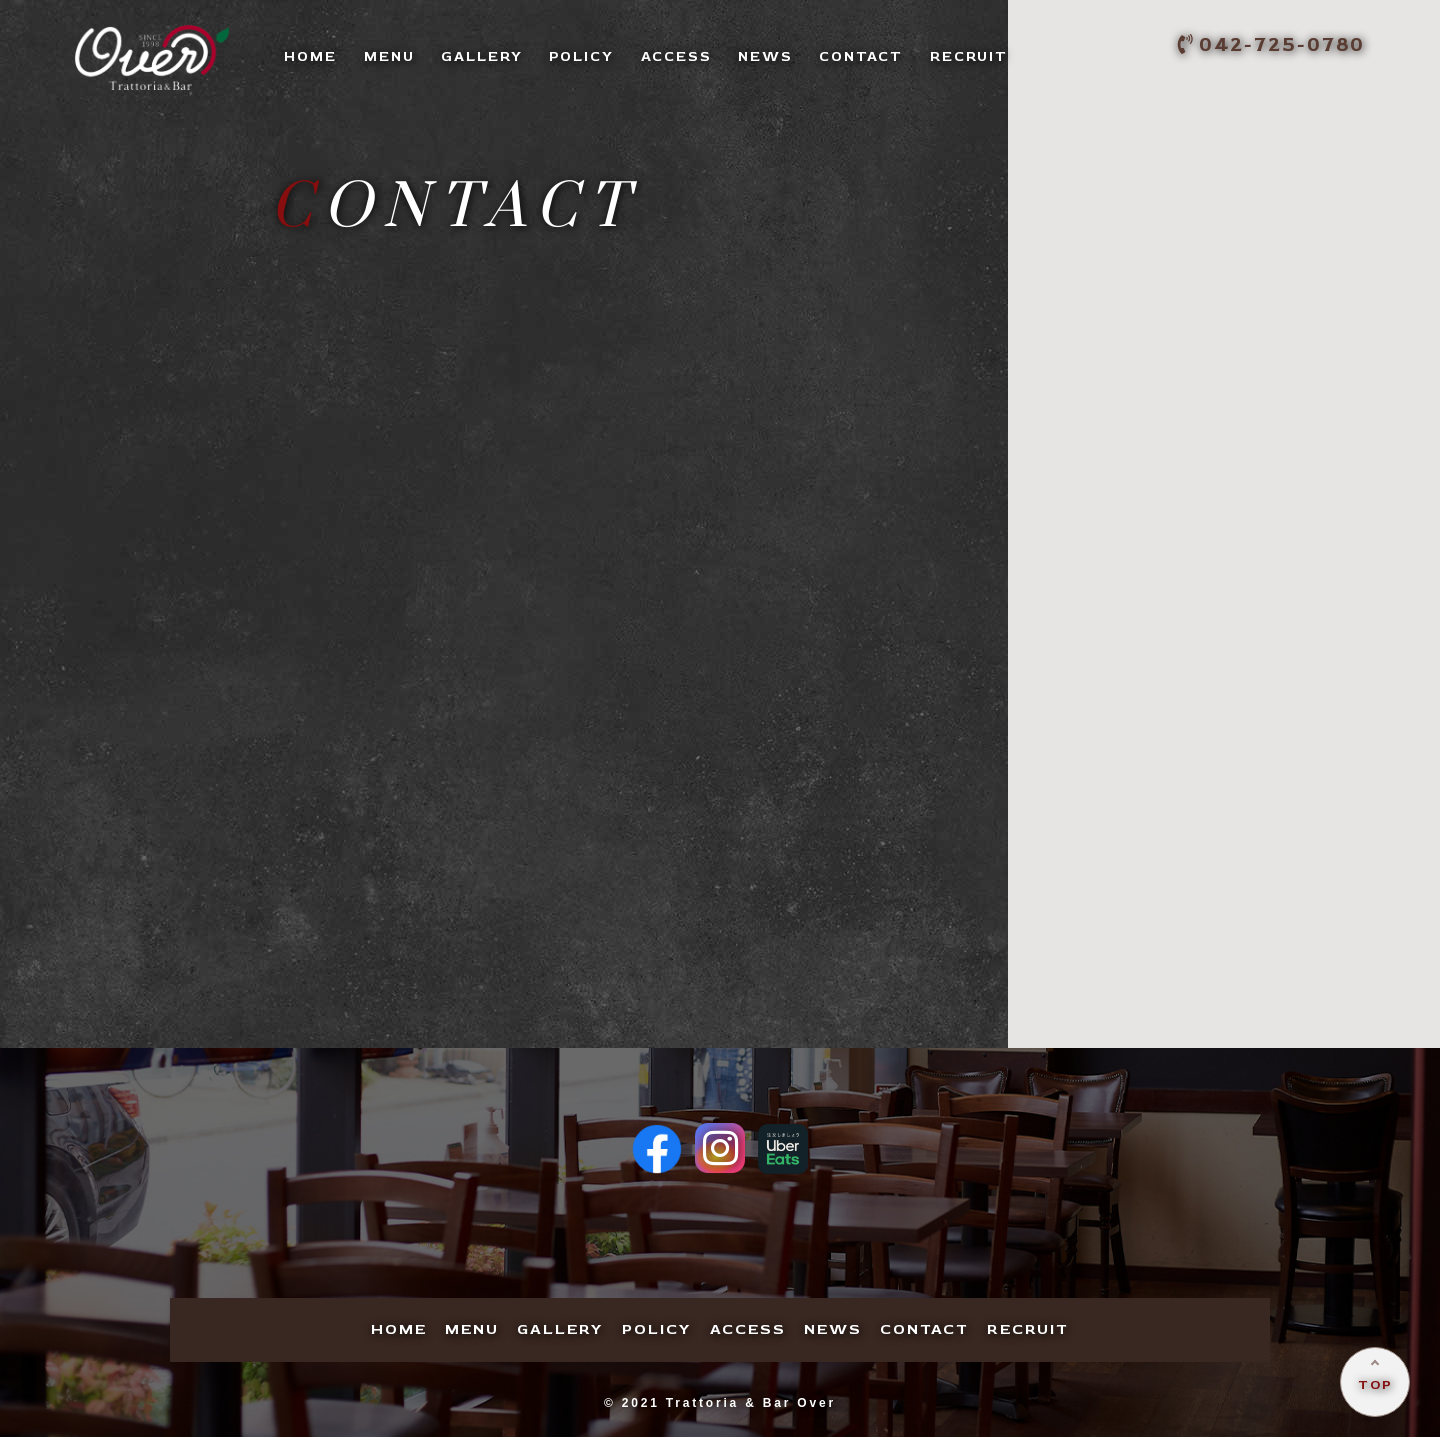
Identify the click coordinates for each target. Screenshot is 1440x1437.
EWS (765, 56)
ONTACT (861, 56)
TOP (1375, 1385)
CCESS (676, 56)
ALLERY (482, 56)
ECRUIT (969, 56)
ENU (389, 56)
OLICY (581, 56)
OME (310, 56)
